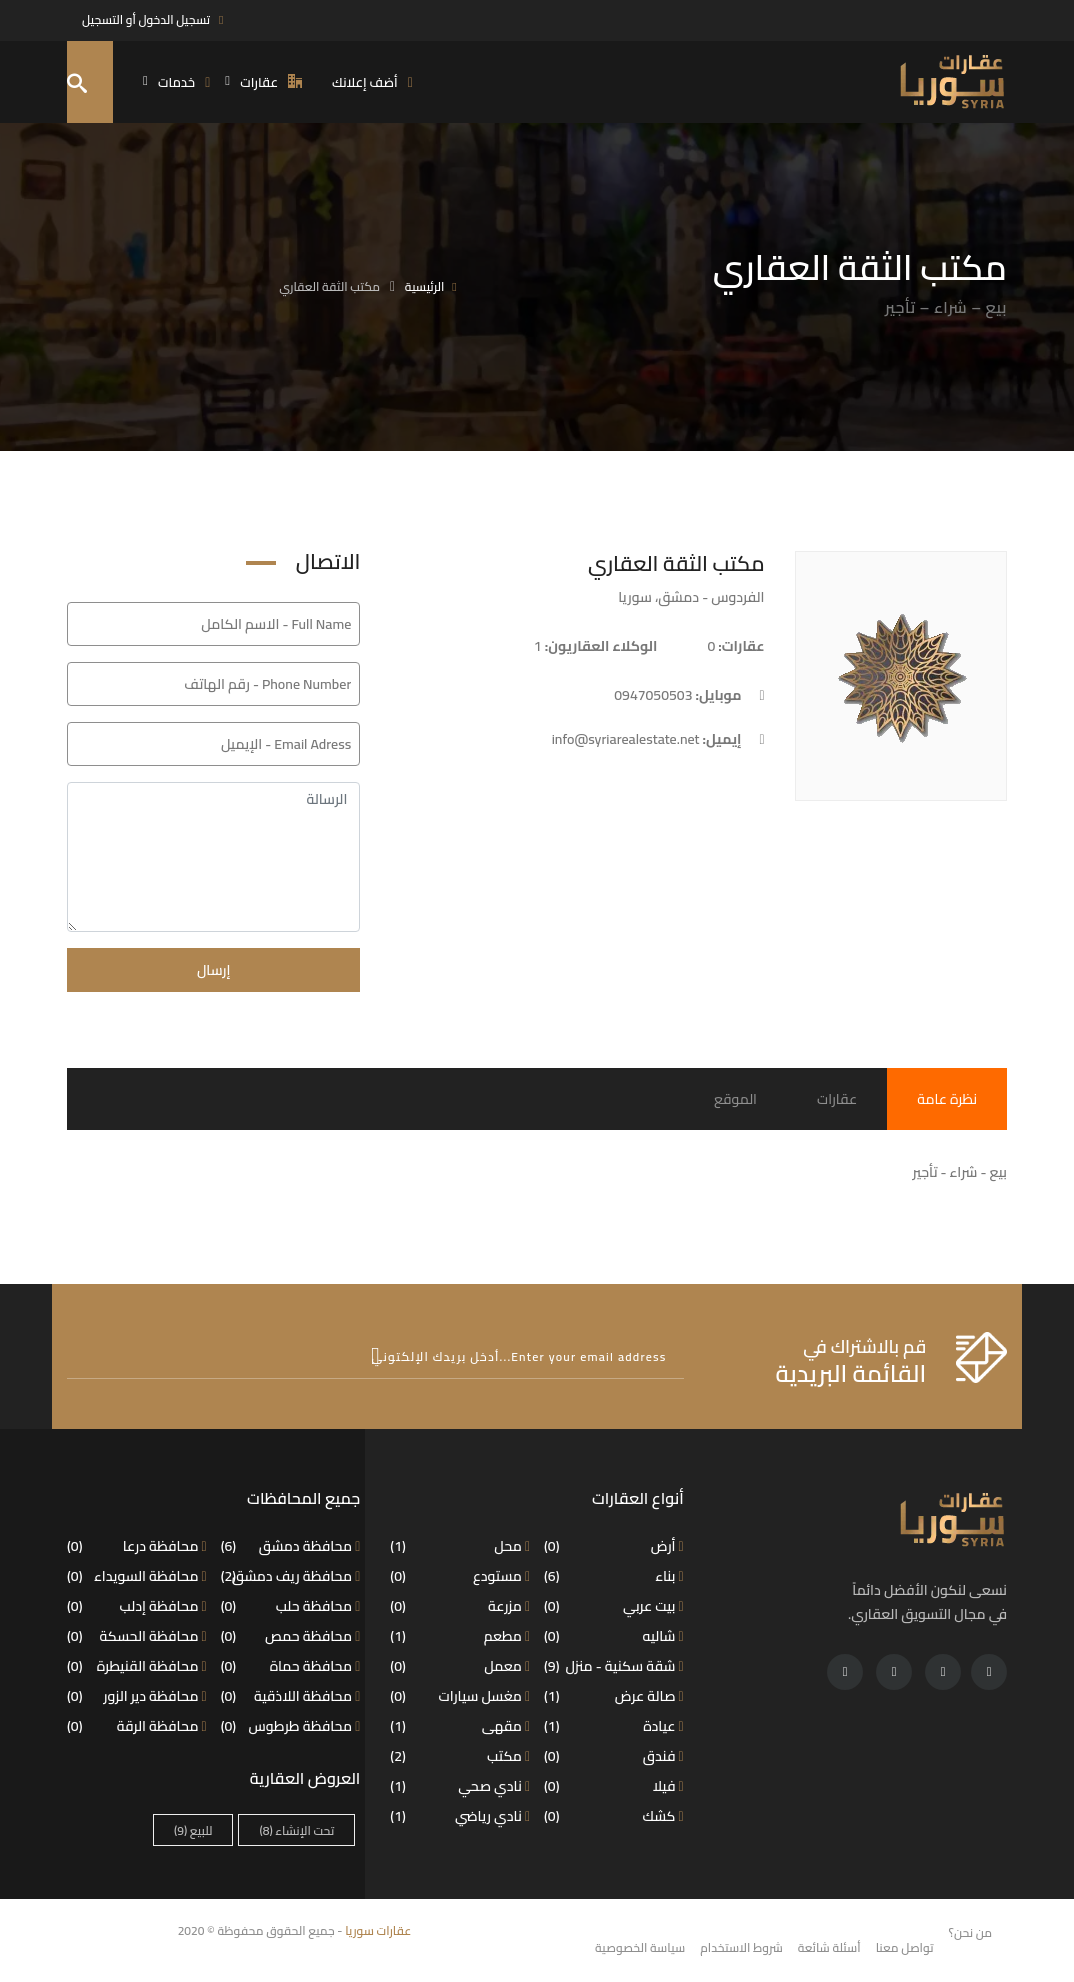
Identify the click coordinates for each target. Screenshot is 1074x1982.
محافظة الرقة (137, 1726)
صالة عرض (614, 1696)
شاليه (614, 1636)
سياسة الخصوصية (640, 1947)
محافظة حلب (291, 1606)
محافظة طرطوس (291, 1726)
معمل (460, 1666)
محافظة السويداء (137, 1576)
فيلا (614, 1786)
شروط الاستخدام (741, 1947)
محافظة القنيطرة (137, 1666)
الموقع (735, 1099)
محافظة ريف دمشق (291, 1576)
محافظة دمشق (291, 1546)
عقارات (837, 1099)
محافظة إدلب (137, 1606)
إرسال (214, 970)
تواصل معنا (905, 1947)
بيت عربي (614, 1606)
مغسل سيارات (460, 1696)
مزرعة (460, 1606)
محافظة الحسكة (137, 1636)
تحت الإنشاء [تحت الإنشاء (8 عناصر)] (296, 1830)
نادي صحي (460, 1786)
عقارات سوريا (378, 1930)
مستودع (460, 1576)
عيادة (614, 1726)
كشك (614, 1816)
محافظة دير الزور (137, 1696)
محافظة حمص (291, 1636)
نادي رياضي (460, 1816)
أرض (614, 1546)
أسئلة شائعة (829, 1947)
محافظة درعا (137, 1546)
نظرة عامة (947, 1099)
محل (460, 1546)
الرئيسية (425, 286)
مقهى (460, 1726)
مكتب (460, 1756)
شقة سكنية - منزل (614, 1666)
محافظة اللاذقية (291, 1696)
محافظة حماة (291, 1666)
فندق (614, 1756)
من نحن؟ (970, 1932)
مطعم (460, 1636)
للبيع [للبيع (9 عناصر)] (193, 1830)
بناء (614, 1576)
